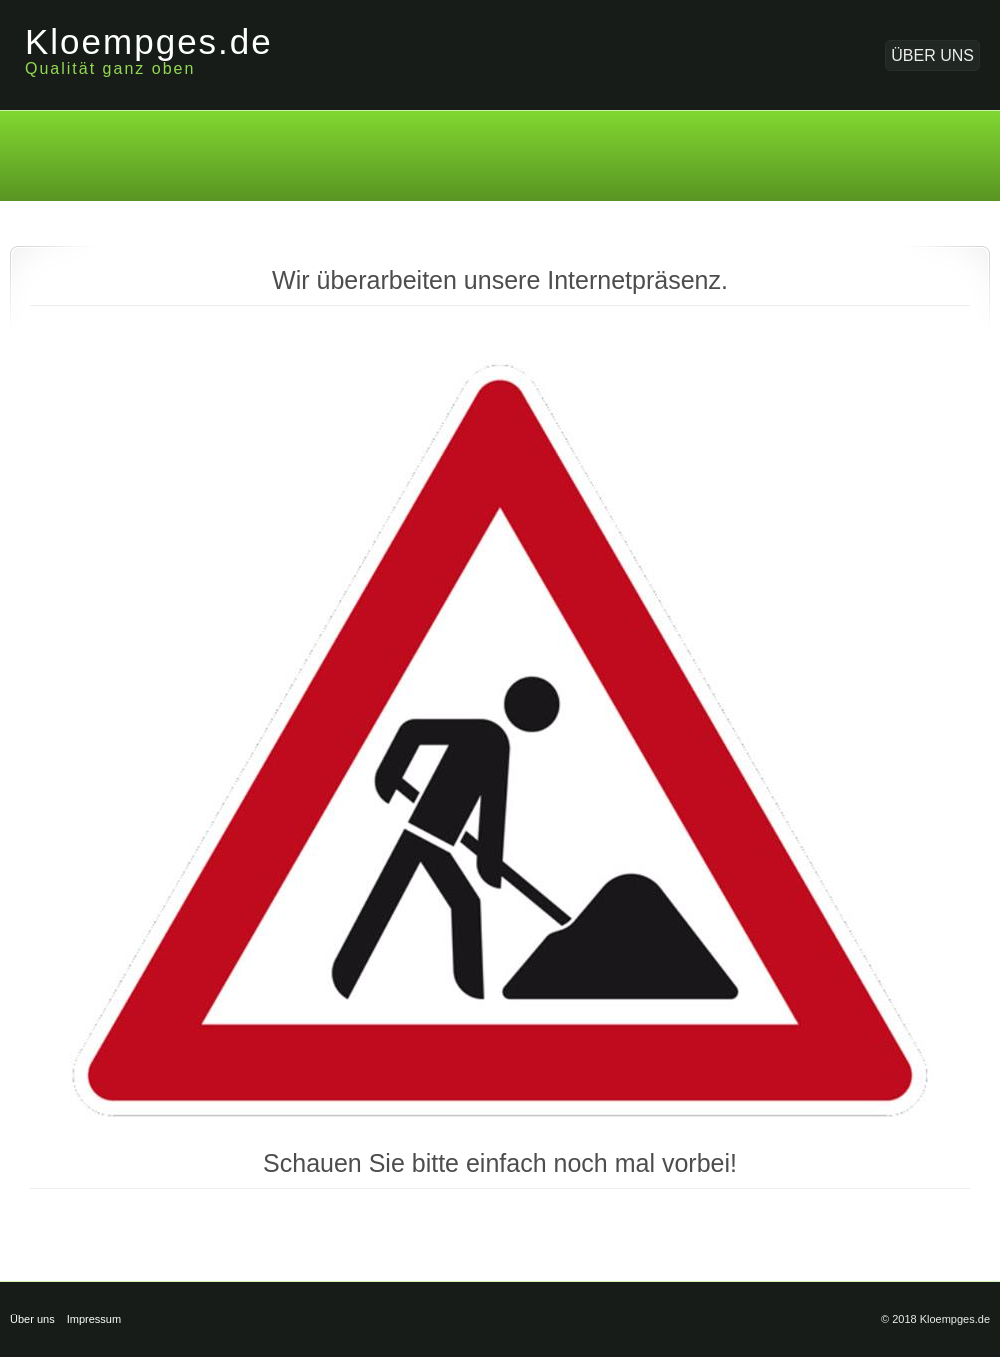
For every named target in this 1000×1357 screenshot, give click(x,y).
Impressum (94, 1319)
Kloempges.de (149, 41)
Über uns (932, 55)
